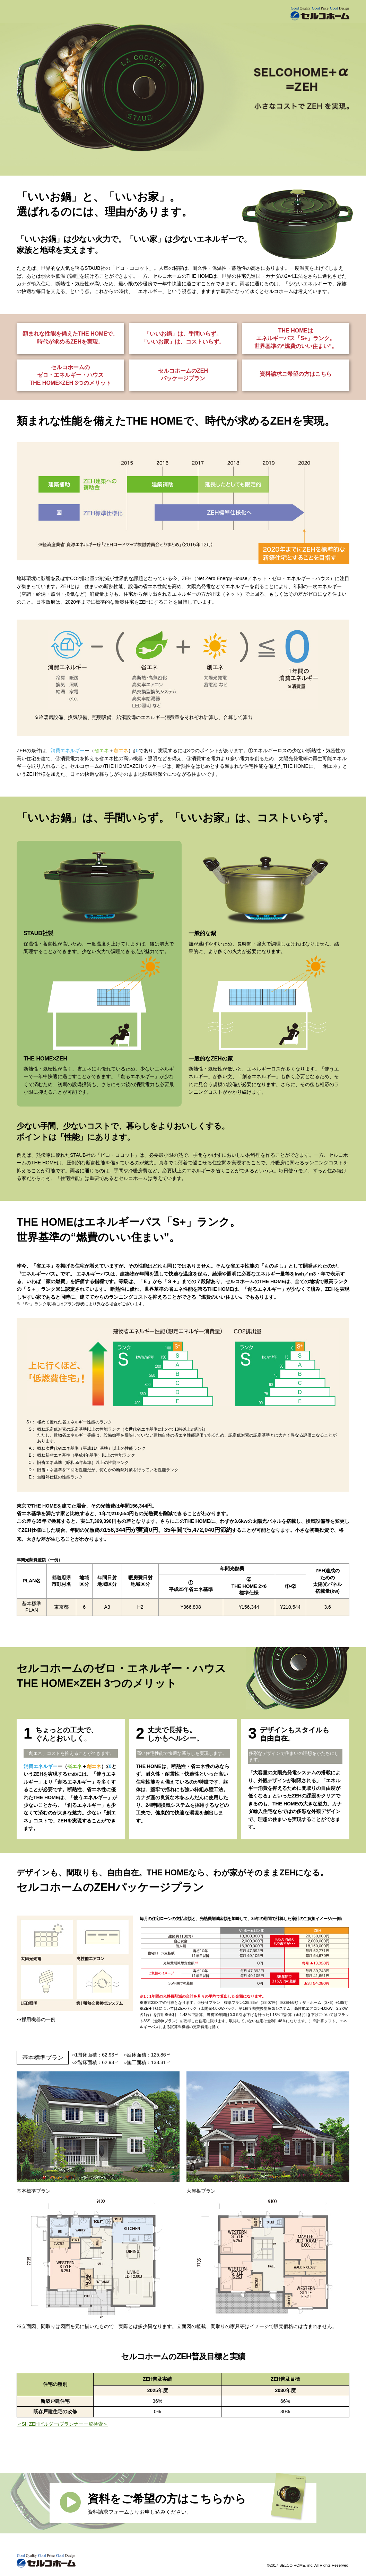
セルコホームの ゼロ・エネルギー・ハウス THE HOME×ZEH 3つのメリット (70, 375)
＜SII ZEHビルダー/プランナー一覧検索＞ (62, 2424)
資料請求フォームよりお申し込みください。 (197, 2502)
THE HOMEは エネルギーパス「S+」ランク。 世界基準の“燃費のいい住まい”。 (295, 338)
